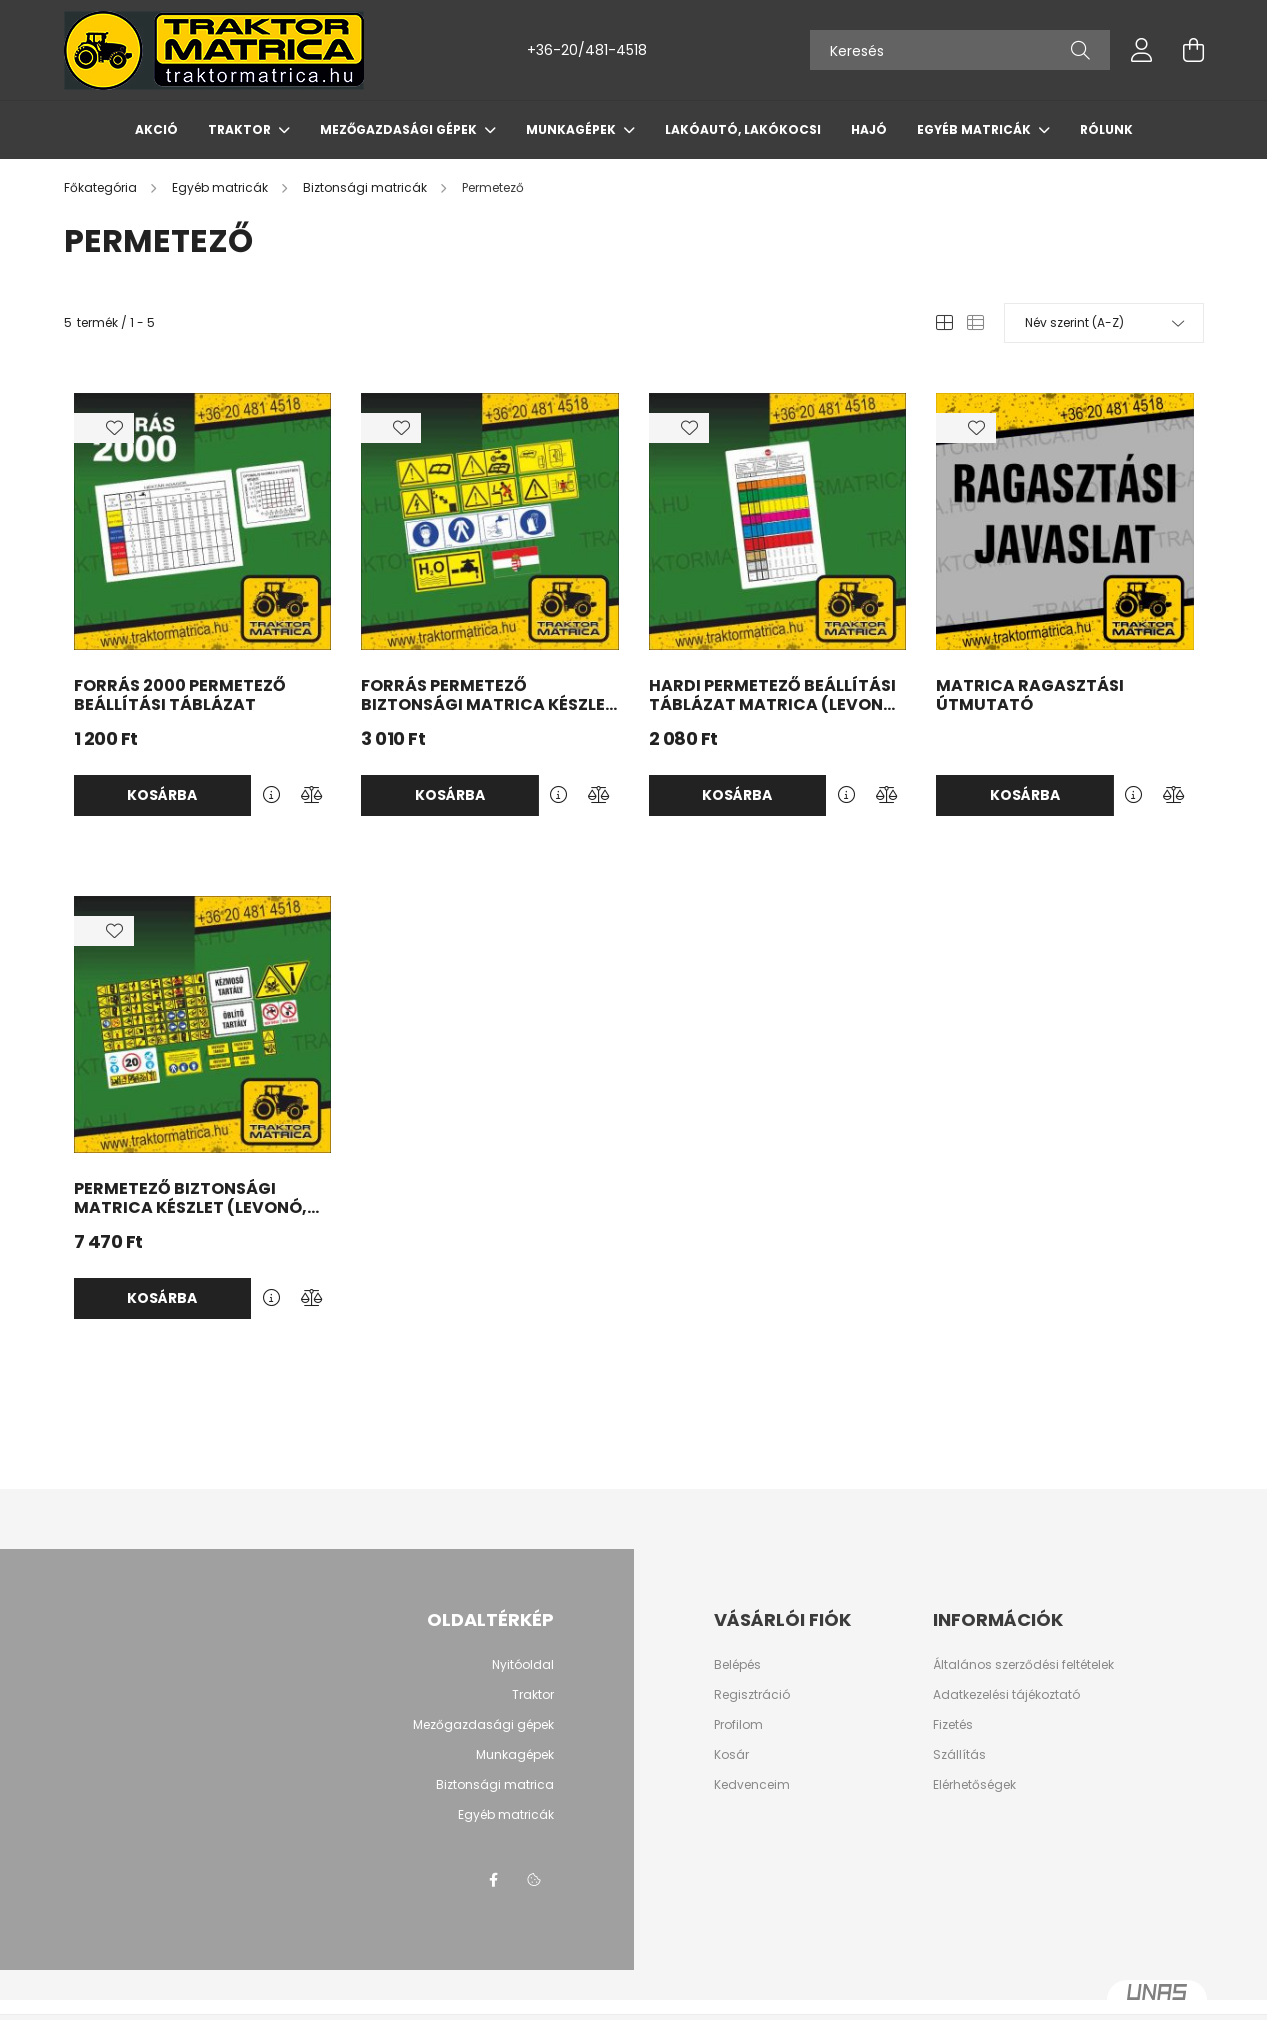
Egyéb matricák (975, 129)
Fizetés (953, 1725)
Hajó (869, 129)
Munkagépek (572, 129)
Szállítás (959, 1755)
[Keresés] (960, 50)
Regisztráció (752, 1695)
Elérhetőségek (974, 1785)
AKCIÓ (156, 129)
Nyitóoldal (523, 1664)
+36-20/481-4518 (587, 50)
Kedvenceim (752, 1785)
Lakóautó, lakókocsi (743, 129)
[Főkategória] (102, 187)
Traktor (241, 129)
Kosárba (162, 795)
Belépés (737, 1665)
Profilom (738, 1725)
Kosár (731, 1755)
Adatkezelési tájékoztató (1006, 1695)
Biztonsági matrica (495, 1784)
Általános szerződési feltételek (1023, 1665)
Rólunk (1106, 129)
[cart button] (1194, 50)
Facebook (494, 1880)
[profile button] (1142, 50)
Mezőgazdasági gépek (400, 129)
